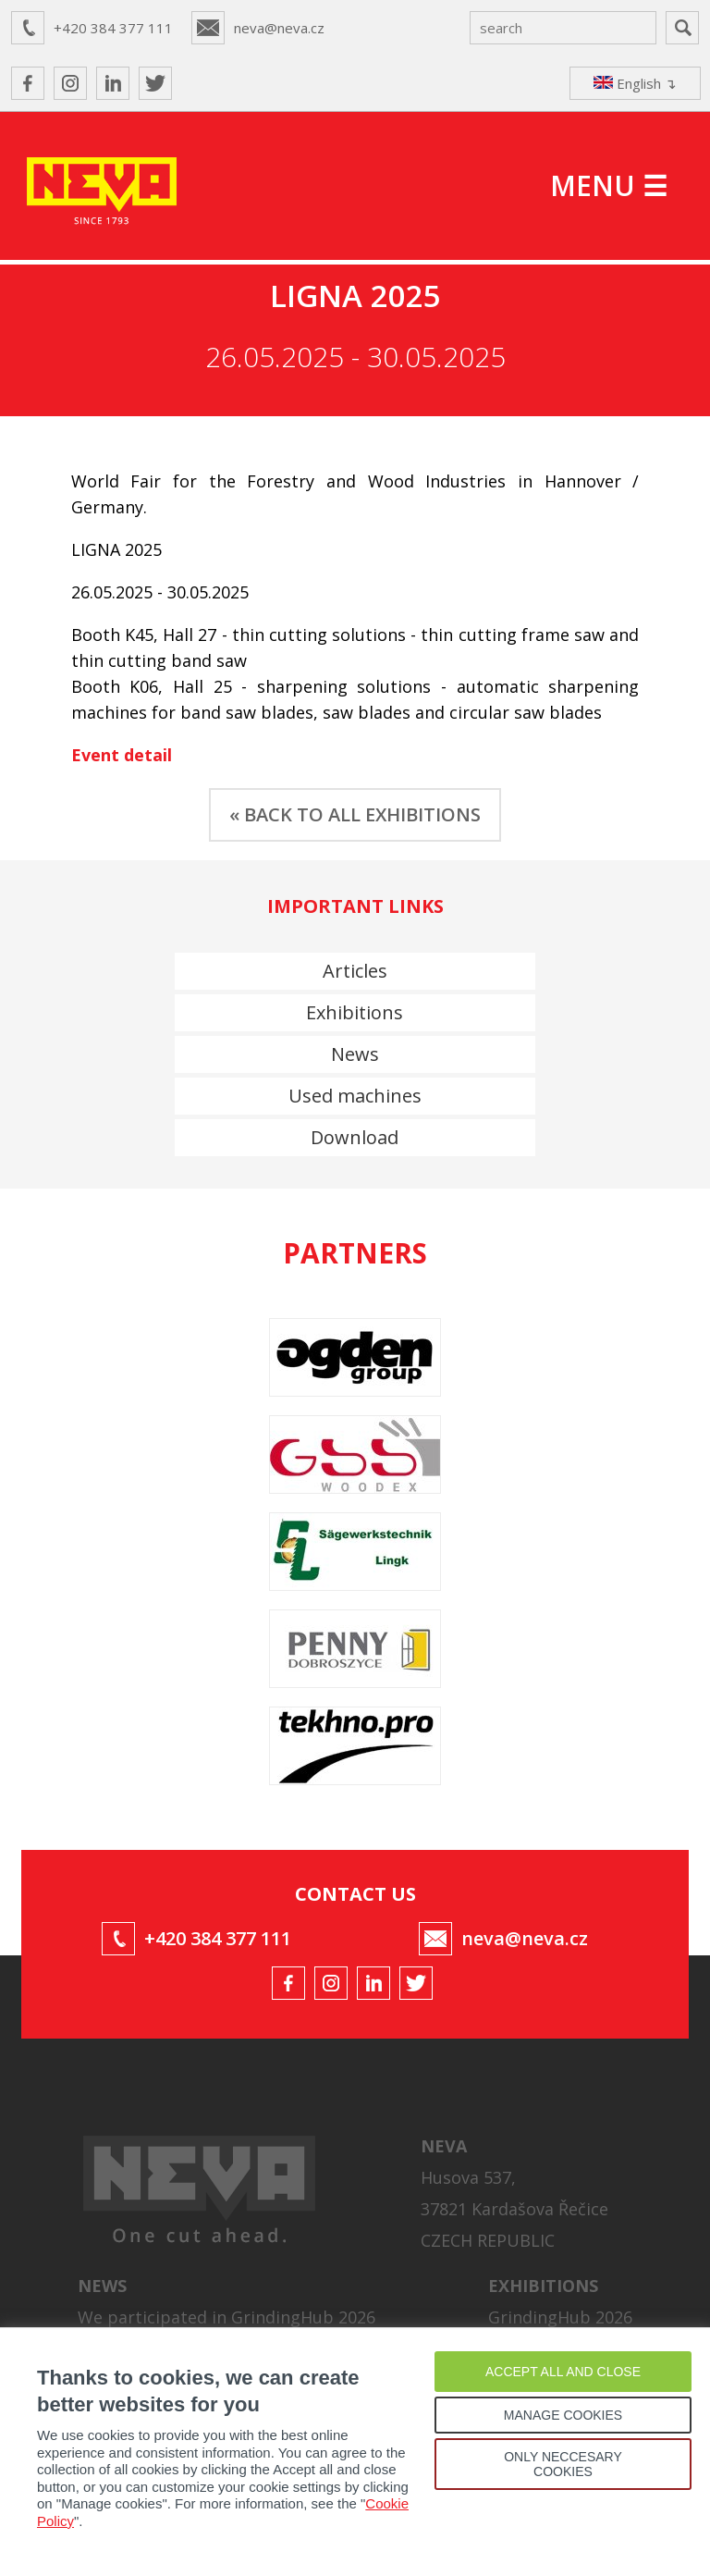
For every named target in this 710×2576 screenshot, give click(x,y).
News (355, 1053)
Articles (355, 970)
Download (354, 1137)
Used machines (355, 1095)
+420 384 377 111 (113, 27)
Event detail (121, 755)
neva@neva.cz (279, 27)
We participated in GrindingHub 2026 (226, 2317)
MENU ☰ (608, 185)
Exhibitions (354, 1012)
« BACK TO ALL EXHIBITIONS (355, 814)
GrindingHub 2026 (560, 2317)
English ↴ (635, 83)
